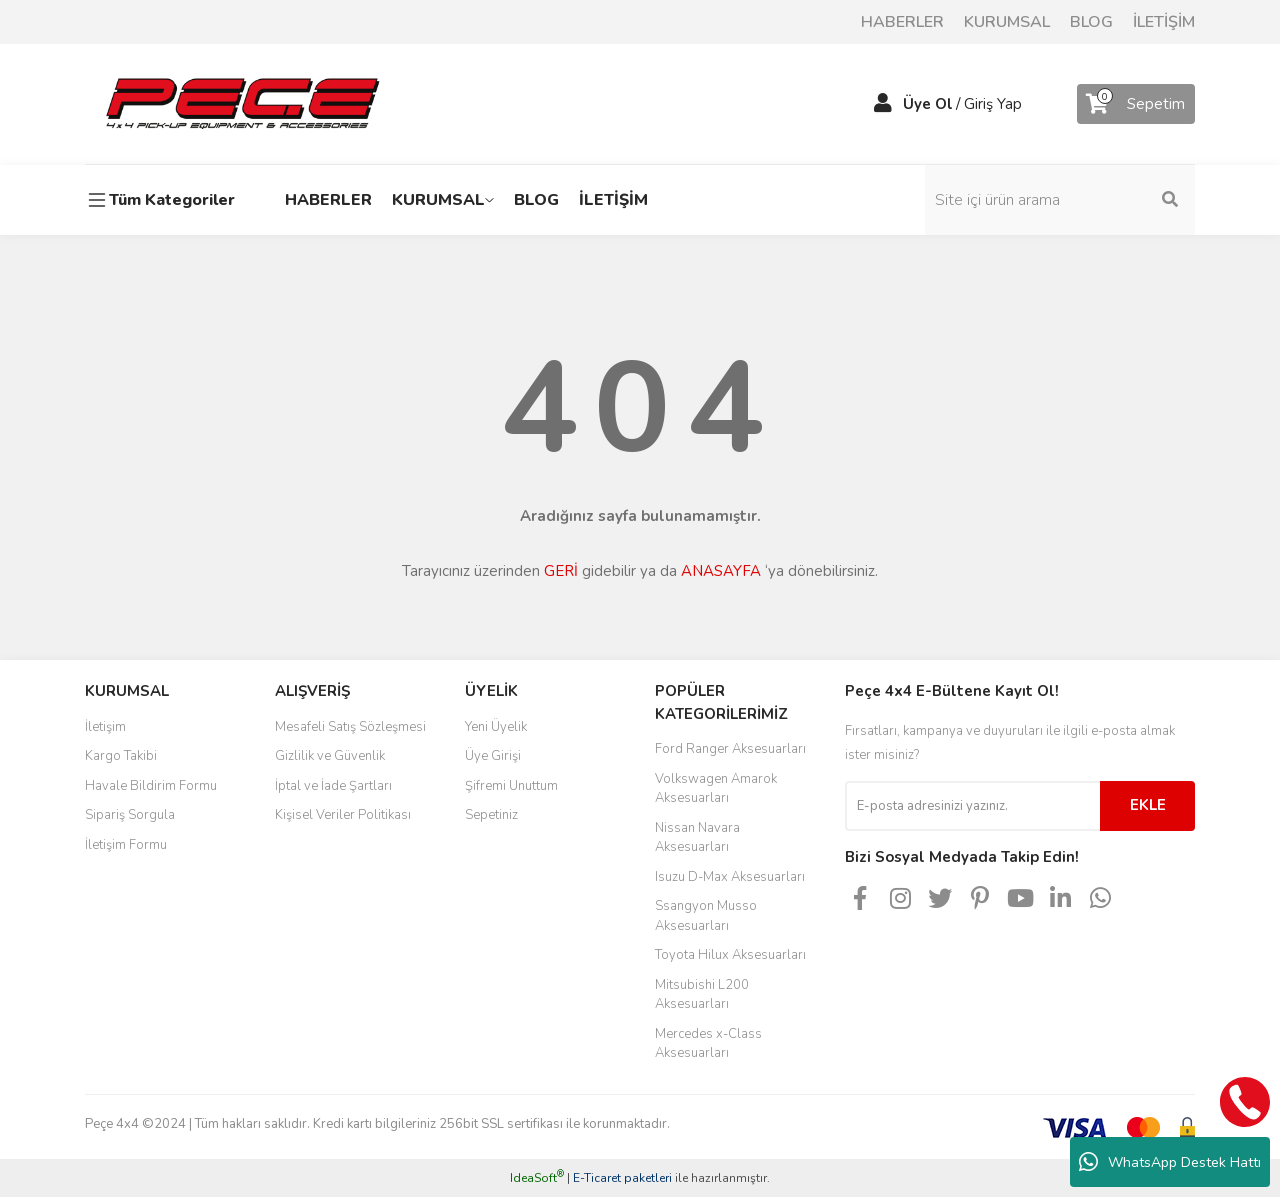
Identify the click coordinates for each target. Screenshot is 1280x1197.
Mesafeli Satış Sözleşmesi (350, 727)
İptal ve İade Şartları (333, 786)
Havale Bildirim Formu (151, 786)
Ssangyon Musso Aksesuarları (706, 916)
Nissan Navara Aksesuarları (697, 838)
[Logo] (242, 103)
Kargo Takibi (121, 756)
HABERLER (902, 22)
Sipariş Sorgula (130, 815)
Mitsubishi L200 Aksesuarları (702, 995)
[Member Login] (883, 104)
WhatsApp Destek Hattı (1170, 1162)
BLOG (1091, 22)
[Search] (1060, 200)
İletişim (105, 727)
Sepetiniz (491, 815)
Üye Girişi (493, 756)
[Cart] (1136, 104)
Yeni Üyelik (496, 727)
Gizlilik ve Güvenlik (330, 756)
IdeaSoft (537, 1178)
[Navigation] (165, 200)
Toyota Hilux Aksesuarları (730, 955)
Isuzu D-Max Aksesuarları (730, 877)
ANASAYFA (721, 571)
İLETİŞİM (1164, 22)
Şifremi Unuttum (511, 786)
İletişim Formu (126, 845)
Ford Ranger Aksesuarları (730, 749)
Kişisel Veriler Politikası (343, 815)
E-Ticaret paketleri (622, 1178)
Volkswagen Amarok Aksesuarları (716, 789)
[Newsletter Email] (972, 806)
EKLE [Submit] (1148, 805)
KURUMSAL (1007, 22)
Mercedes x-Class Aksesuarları (708, 1044)
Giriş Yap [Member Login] (993, 104)
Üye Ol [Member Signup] (928, 104)
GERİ (561, 571)
